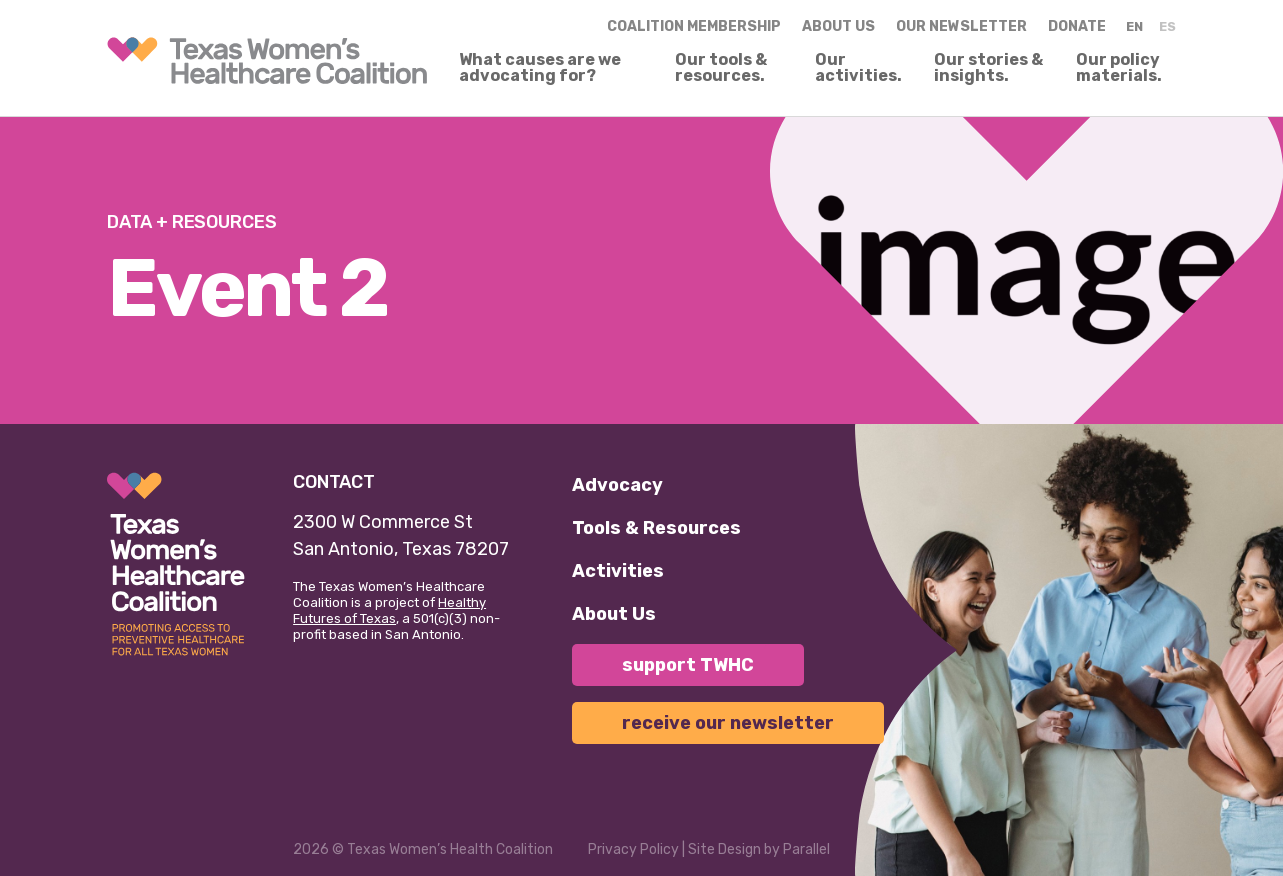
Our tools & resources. (721, 68)
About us (838, 26)
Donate (1077, 26)
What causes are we (540, 68)
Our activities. (858, 68)
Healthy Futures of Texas (389, 610)
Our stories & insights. (988, 68)
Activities (618, 571)
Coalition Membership (694, 26)
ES (1167, 26)
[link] (267, 60)
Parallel (806, 849)
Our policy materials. (1119, 68)
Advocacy (617, 485)
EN (1134, 26)
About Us (614, 614)
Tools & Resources (656, 528)
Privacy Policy (633, 849)
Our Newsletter (961, 26)
